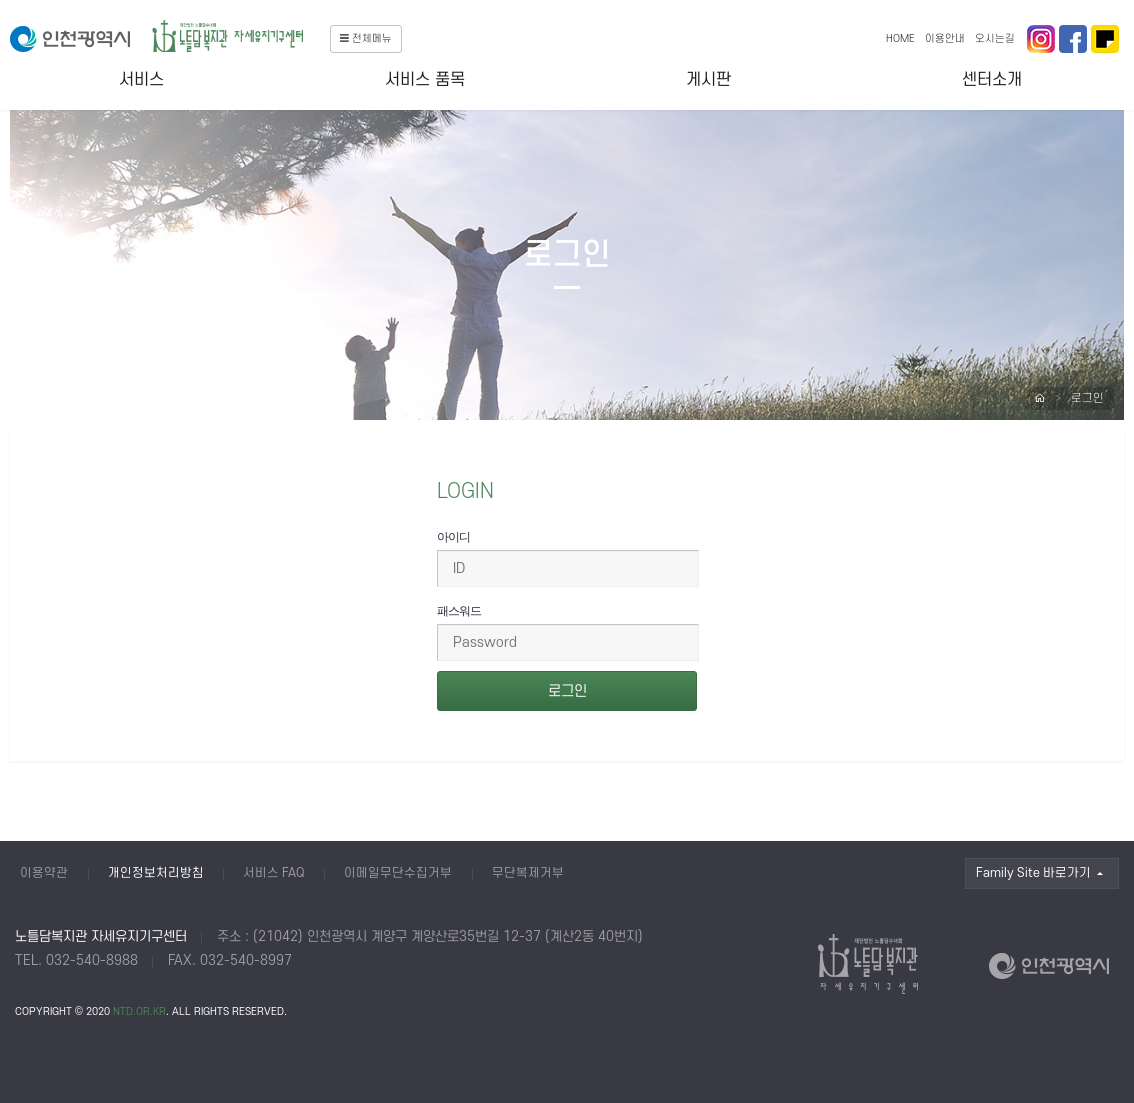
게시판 (708, 80)
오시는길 (995, 39)
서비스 (141, 80)
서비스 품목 (425, 80)
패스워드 (459, 611)
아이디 (453, 537)
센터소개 (992, 80)
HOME (900, 39)
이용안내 (945, 39)
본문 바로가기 (0, 0)
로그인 (1087, 398)
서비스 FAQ (274, 873)
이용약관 (44, 873)
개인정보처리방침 (156, 873)
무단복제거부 (528, 873)
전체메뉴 (366, 39)
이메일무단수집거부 (398, 873)
